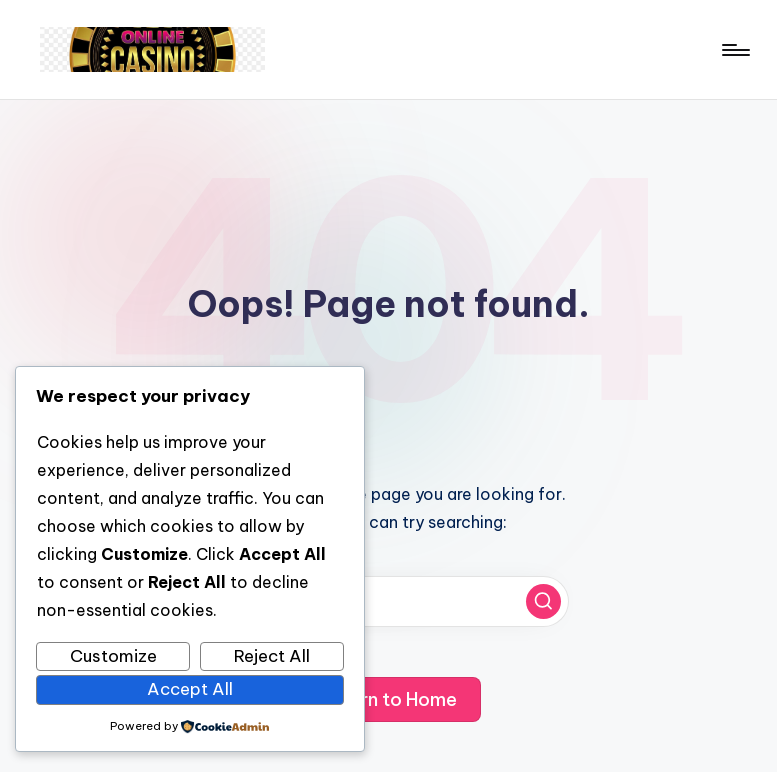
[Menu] (734, 50)
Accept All (190, 689)
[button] (543, 601)
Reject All (272, 656)
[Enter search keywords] (389, 601)
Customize (113, 656)
